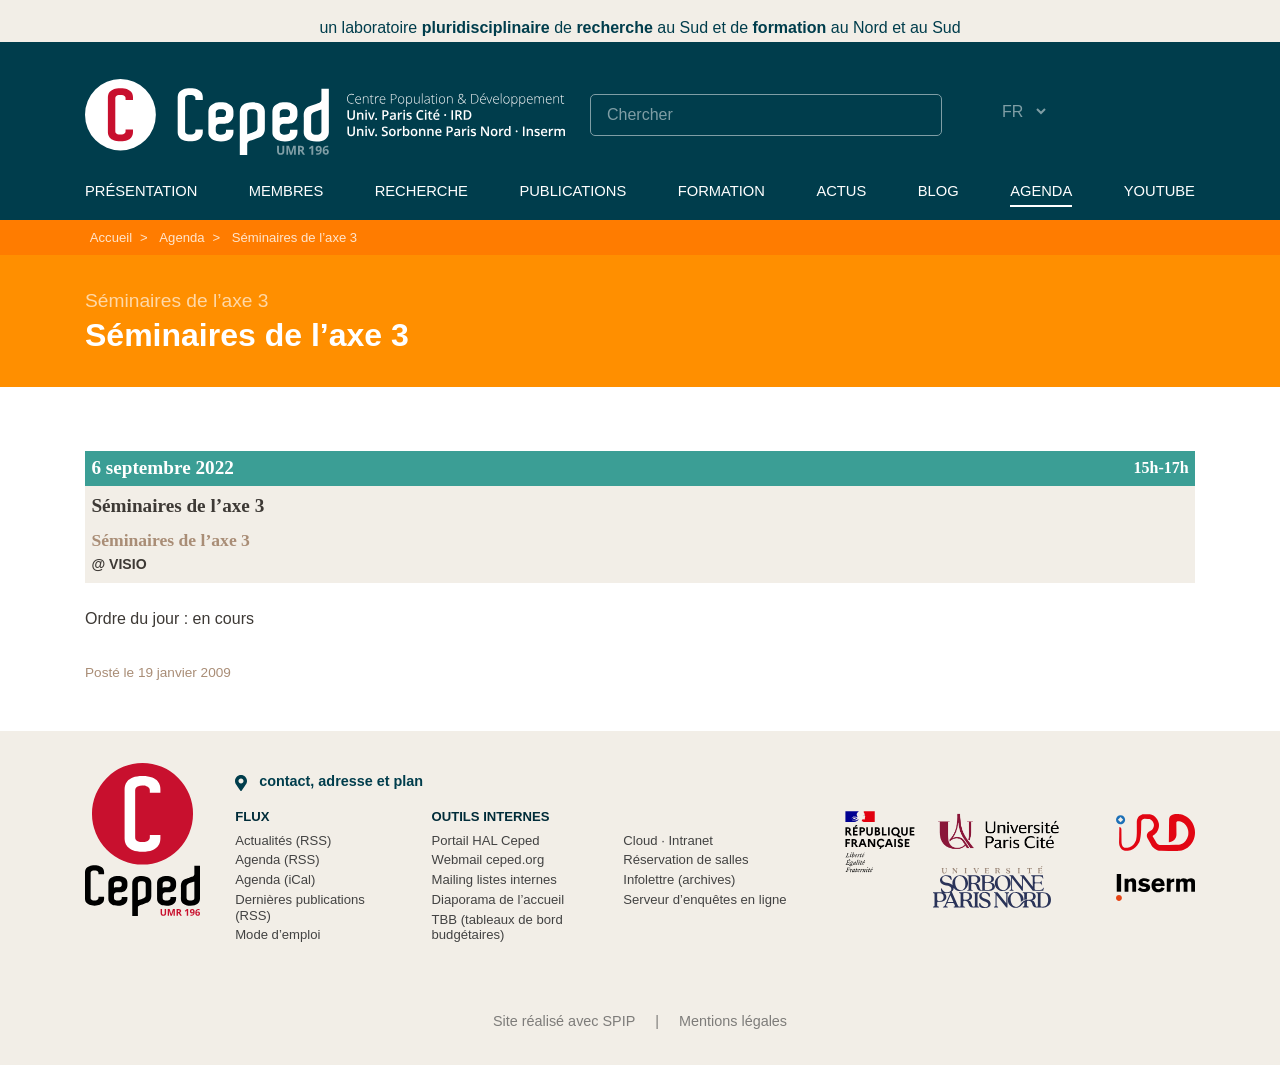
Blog (938, 191)
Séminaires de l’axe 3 (294, 237)
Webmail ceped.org (488, 859)
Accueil (111, 237)
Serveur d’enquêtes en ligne (704, 899)
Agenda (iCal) (275, 879)
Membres (286, 191)
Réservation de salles (685, 859)
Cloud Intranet (668, 840)
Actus (841, 191)
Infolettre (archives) (679, 879)
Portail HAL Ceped (486, 840)
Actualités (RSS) (283, 840)
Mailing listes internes (494, 879)
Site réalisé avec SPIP (564, 1021)
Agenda (1041, 191)
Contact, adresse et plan (329, 781)
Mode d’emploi (277, 934)
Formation (721, 191)
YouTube (1159, 191)
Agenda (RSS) (277, 859)
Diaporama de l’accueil (498, 899)
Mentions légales (733, 1021)
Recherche (421, 191)
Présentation (141, 191)
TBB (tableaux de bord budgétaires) (497, 927)
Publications (572, 191)
